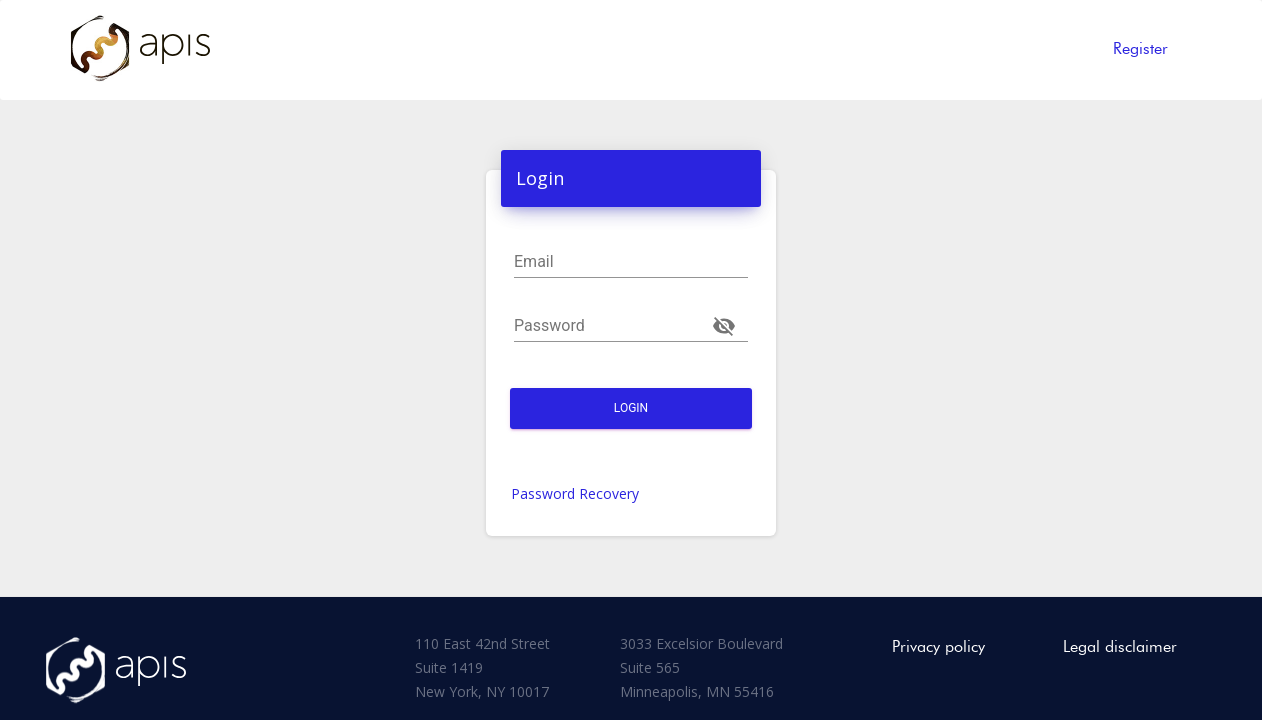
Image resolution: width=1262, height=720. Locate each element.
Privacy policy (938, 646)
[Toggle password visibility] (724, 326)
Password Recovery (575, 493)
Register (1140, 48)
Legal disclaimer (1120, 646)
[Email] (631, 262)
